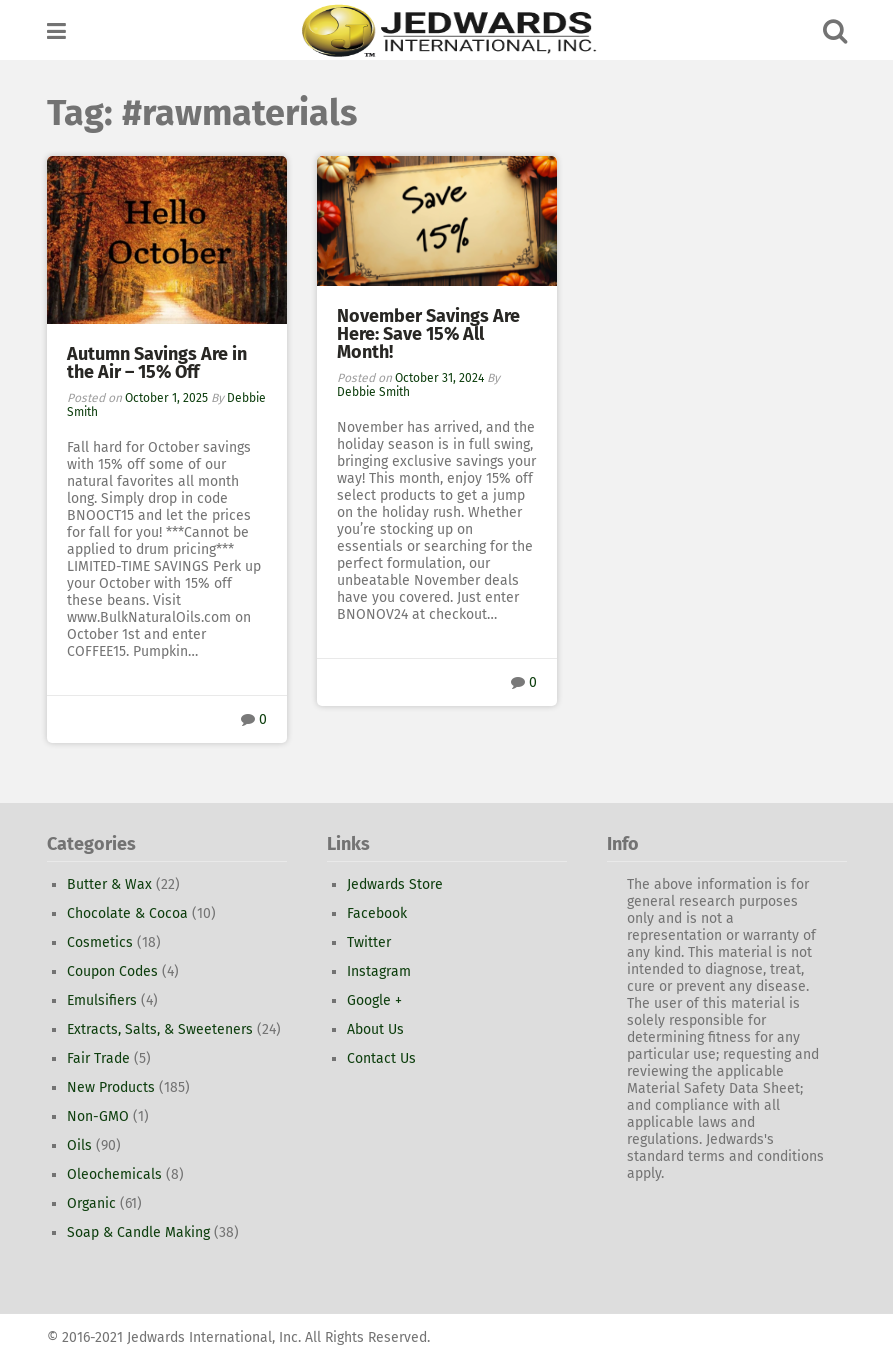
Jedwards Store (395, 884)
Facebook (377, 913)
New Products (111, 1087)
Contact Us (381, 1058)
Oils (79, 1145)
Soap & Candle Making (138, 1232)
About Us (375, 1029)
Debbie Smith (373, 392)
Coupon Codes (112, 971)
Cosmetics (100, 942)
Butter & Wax (109, 884)
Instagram (379, 971)
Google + (374, 1000)
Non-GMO (98, 1116)
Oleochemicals (114, 1174)
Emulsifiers (102, 1000)
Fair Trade (98, 1058)
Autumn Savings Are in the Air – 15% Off (157, 363)
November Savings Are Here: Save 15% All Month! (428, 334)
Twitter (369, 942)
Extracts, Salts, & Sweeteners (160, 1029)
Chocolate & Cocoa (127, 913)
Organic (91, 1203)
